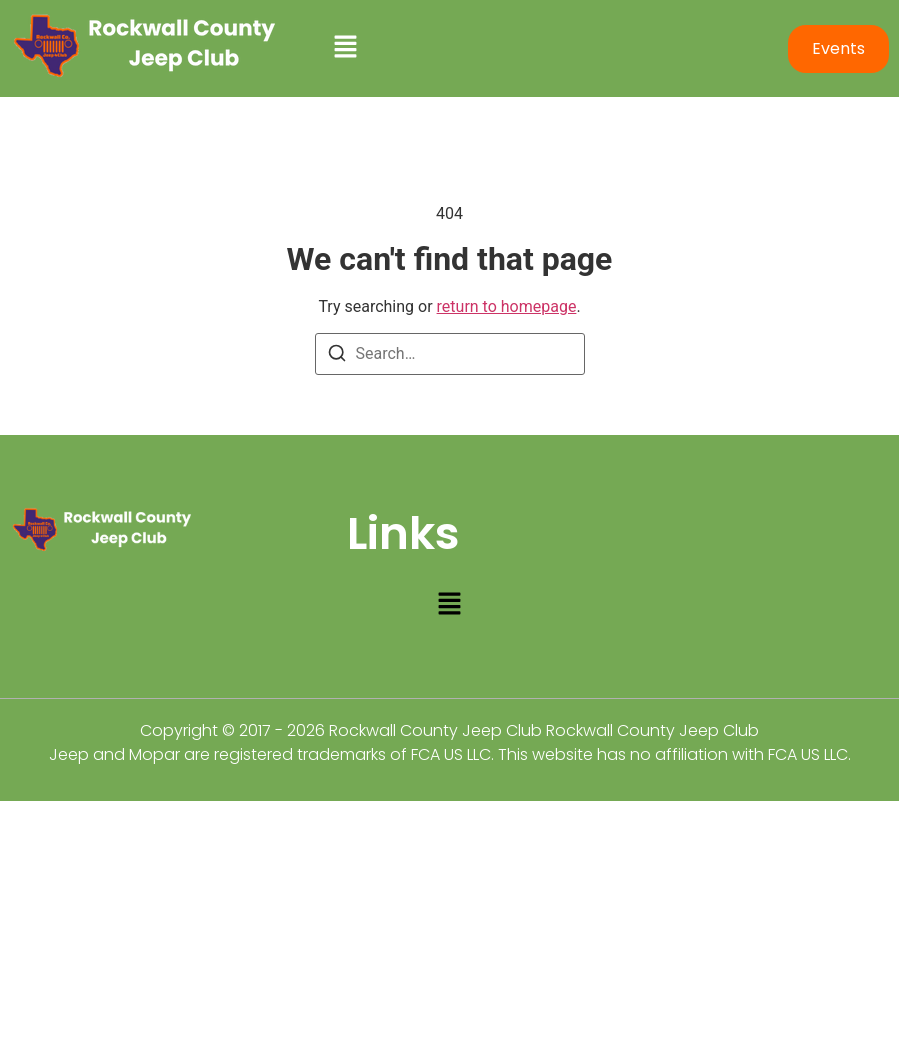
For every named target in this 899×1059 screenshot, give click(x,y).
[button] (549, 48)
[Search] (337, 356)
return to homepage (507, 306)
